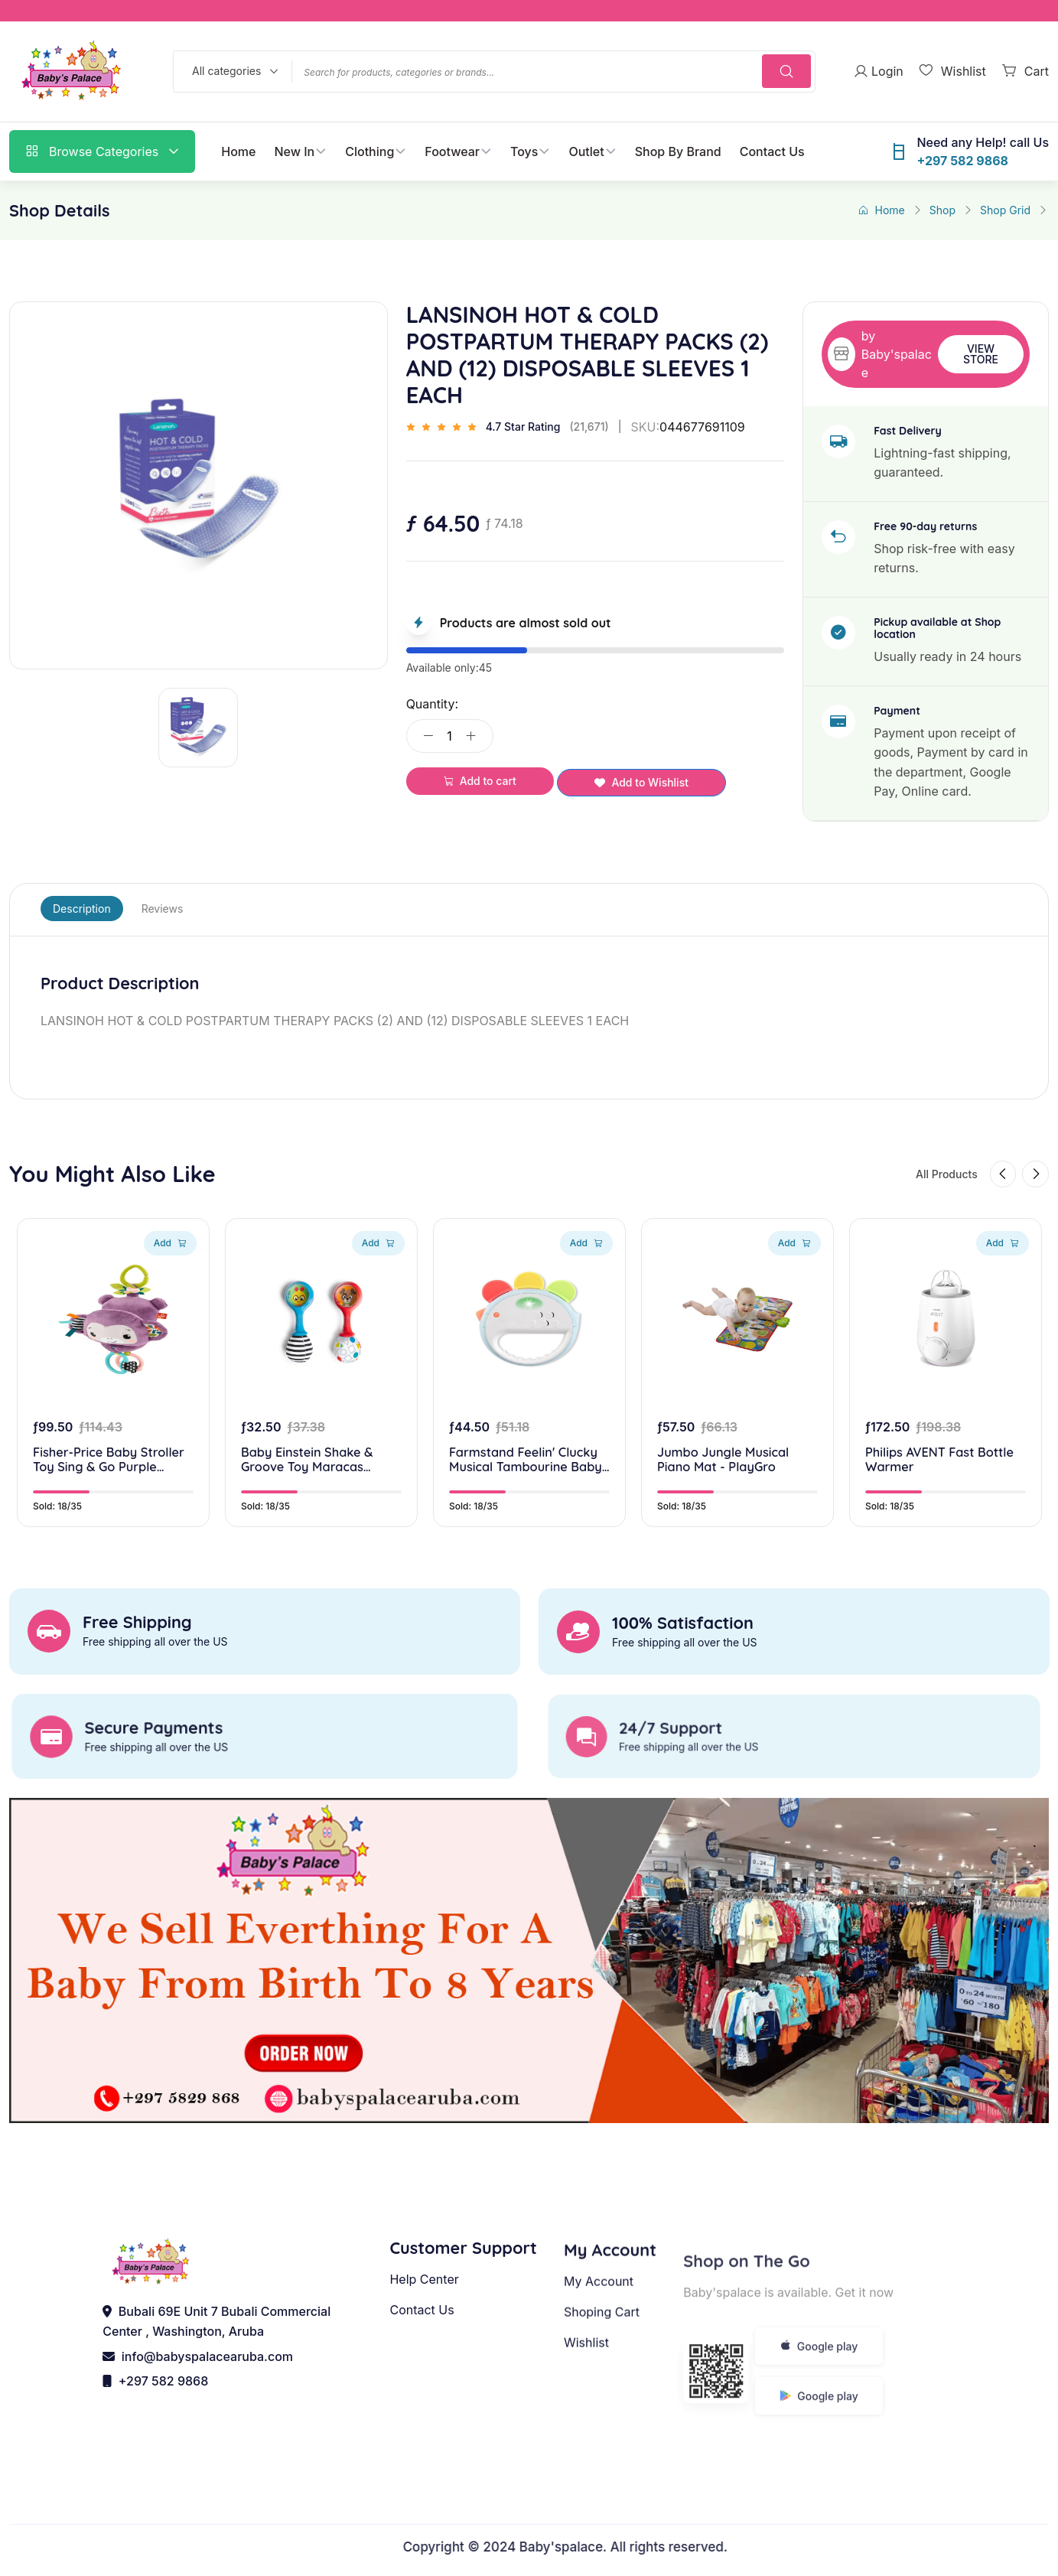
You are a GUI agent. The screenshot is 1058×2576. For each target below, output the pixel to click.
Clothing (369, 151)
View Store (980, 354)
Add (170, 1267)
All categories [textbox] (226, 70)
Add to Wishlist (641, 782)
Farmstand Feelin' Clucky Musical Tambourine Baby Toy (521, 1486)
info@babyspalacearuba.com (198, 2371)
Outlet (586, 151)
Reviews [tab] (163, 908)
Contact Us (772, 151)
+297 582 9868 (155, 2396)
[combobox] (232, 71)
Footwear (452, 151)
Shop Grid (1005, 210)
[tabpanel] (529, 1002)
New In (294, 151)
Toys (524, 151)
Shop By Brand (678, 151)
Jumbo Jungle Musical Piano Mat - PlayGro (729, 1486)
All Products (926, 1178)
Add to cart (480, 780)
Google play (819, 2404)
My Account (598, 2345)
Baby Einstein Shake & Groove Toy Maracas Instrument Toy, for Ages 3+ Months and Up (318, 1486)
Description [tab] (82, 908)
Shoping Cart (602, 2376)
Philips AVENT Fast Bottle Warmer (925, 1486)
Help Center (423, 2338)
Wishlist (586, 2407)
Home (238, 151)
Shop (942, 210)
